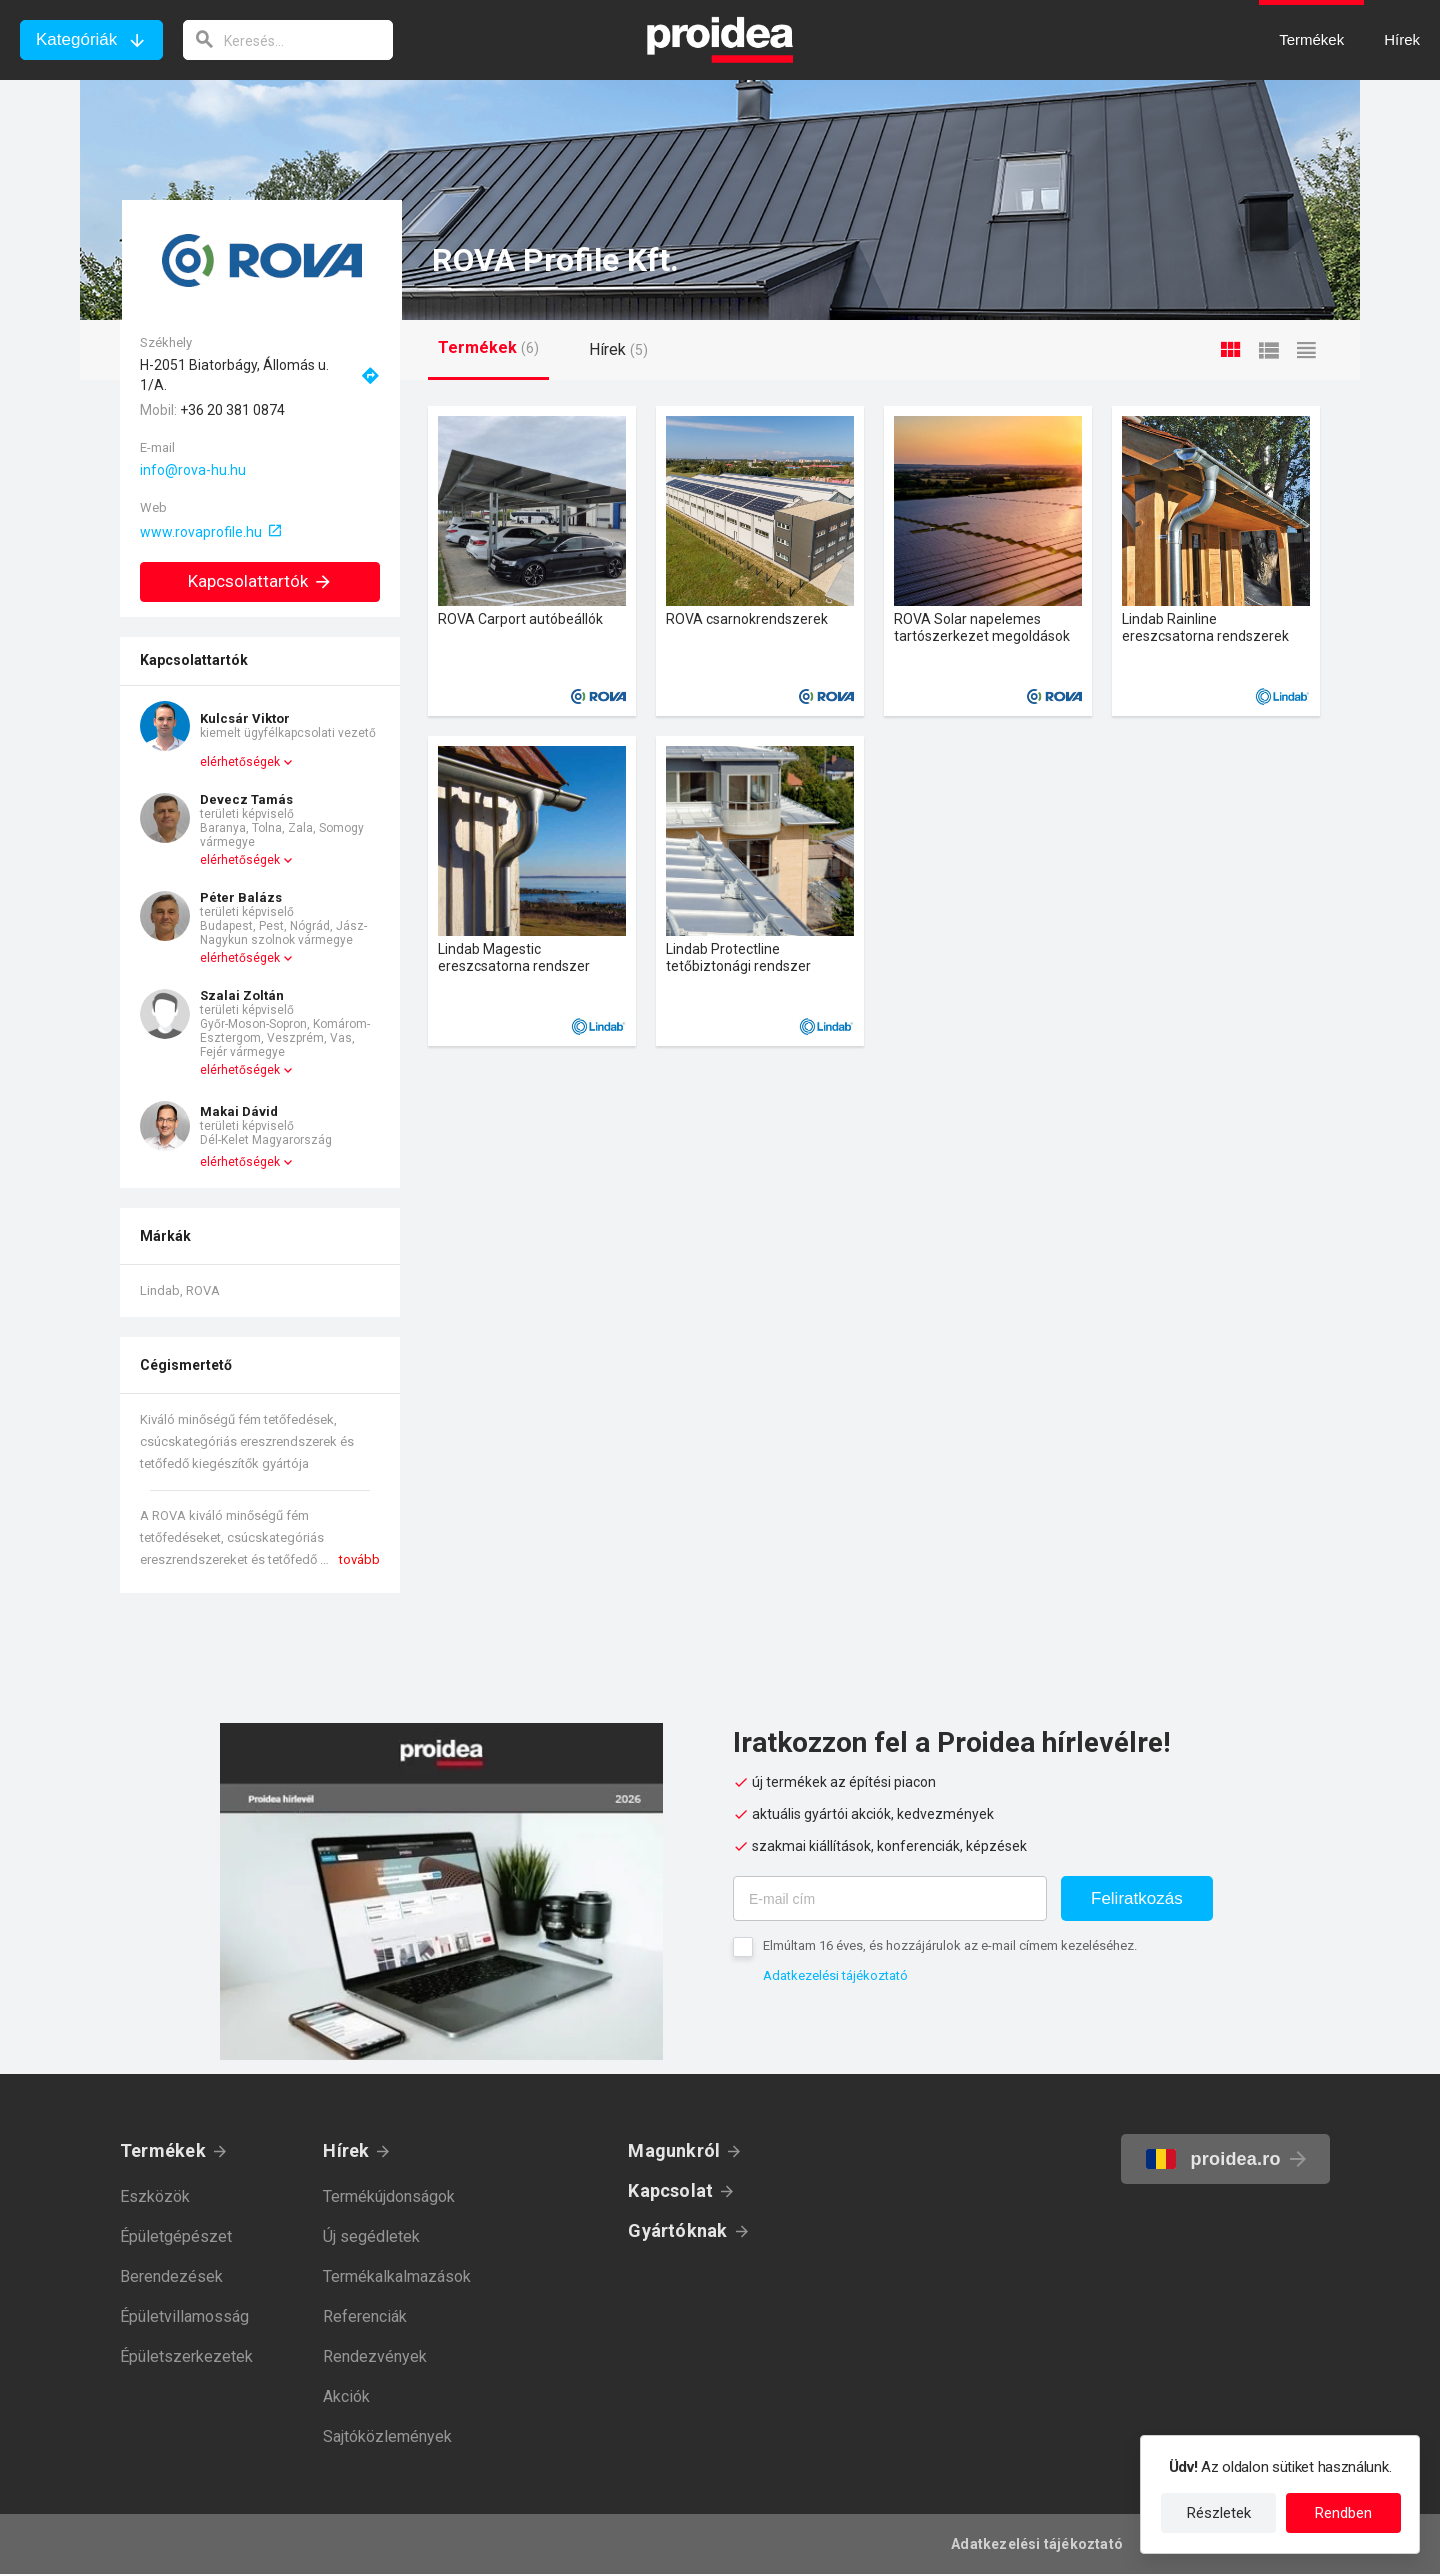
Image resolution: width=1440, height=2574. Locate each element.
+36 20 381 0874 (232, 410)
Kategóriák (76, 39)
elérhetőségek (240, 762)
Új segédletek (371, 2236)
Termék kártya (532, 561)
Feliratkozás (1137, 1898)
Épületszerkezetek (186, 2356)
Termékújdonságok (389, 2196)
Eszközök (155, 2196)
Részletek (1219, 2513)
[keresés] (288, 40)
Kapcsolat (670, 2190)
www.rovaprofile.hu (201, 532)
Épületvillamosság (184, 2316)
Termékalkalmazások (397, 2276)
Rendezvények (375, 2356)
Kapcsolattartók (260, 581)
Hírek (346, 2150)
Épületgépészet (176, 2236)
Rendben (1343, 2513)
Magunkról (674, 2150)
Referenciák (365, 2316)
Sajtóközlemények (387, 2436)
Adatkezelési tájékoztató (835, 1975)
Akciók (346, 2396)
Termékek (163, 2150)
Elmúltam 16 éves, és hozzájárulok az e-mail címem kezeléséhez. (950, 1945)
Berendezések (171, 2276)
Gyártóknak (677, 2230)
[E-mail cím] (890, 1898)
